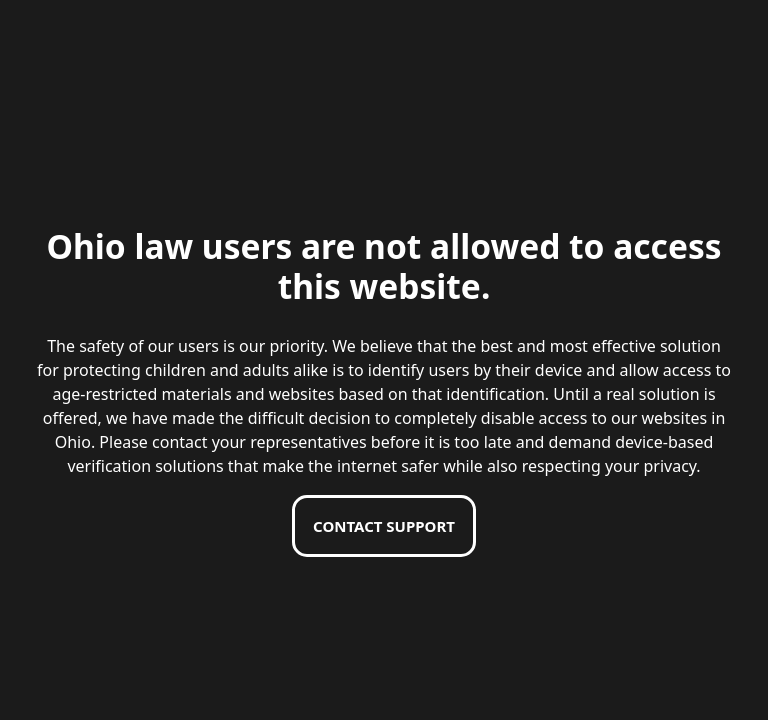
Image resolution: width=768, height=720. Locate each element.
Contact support (384, 526)
